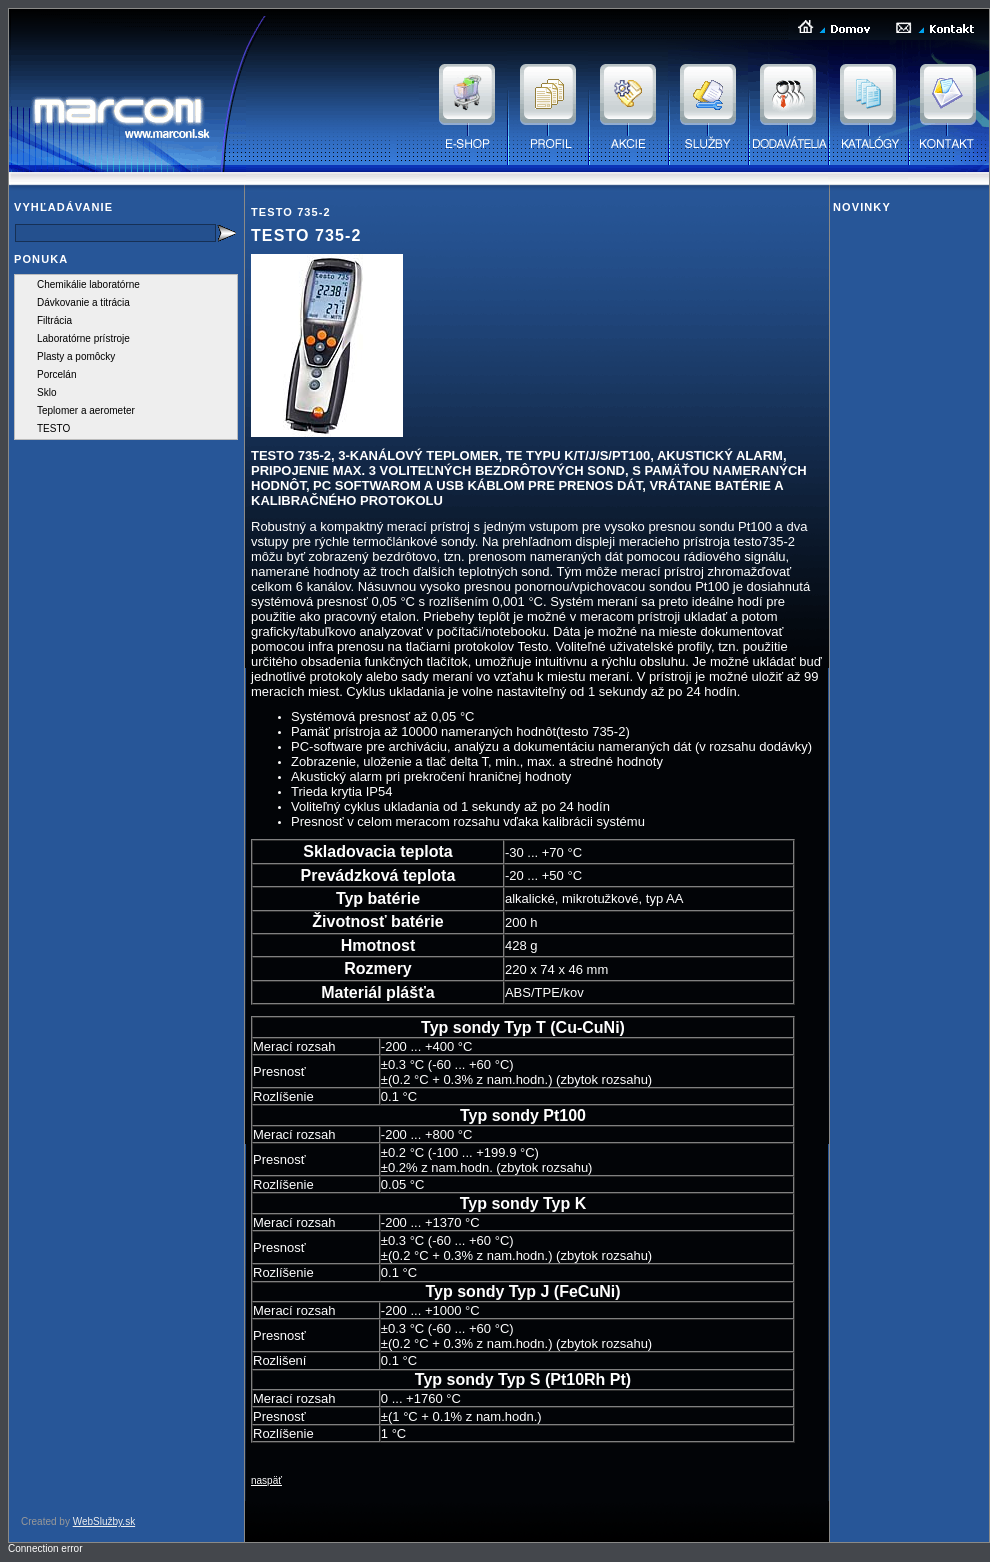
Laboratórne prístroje (83, 338)
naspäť (266, 1480)
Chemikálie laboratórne (88, 284)
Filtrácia (54, 320)
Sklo (46, 392)
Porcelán (56, 374)
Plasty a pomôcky (76, 356)
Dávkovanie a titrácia (83, 302)
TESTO (53, 428)
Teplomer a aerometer (86, 410)
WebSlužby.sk (104, 1521)
